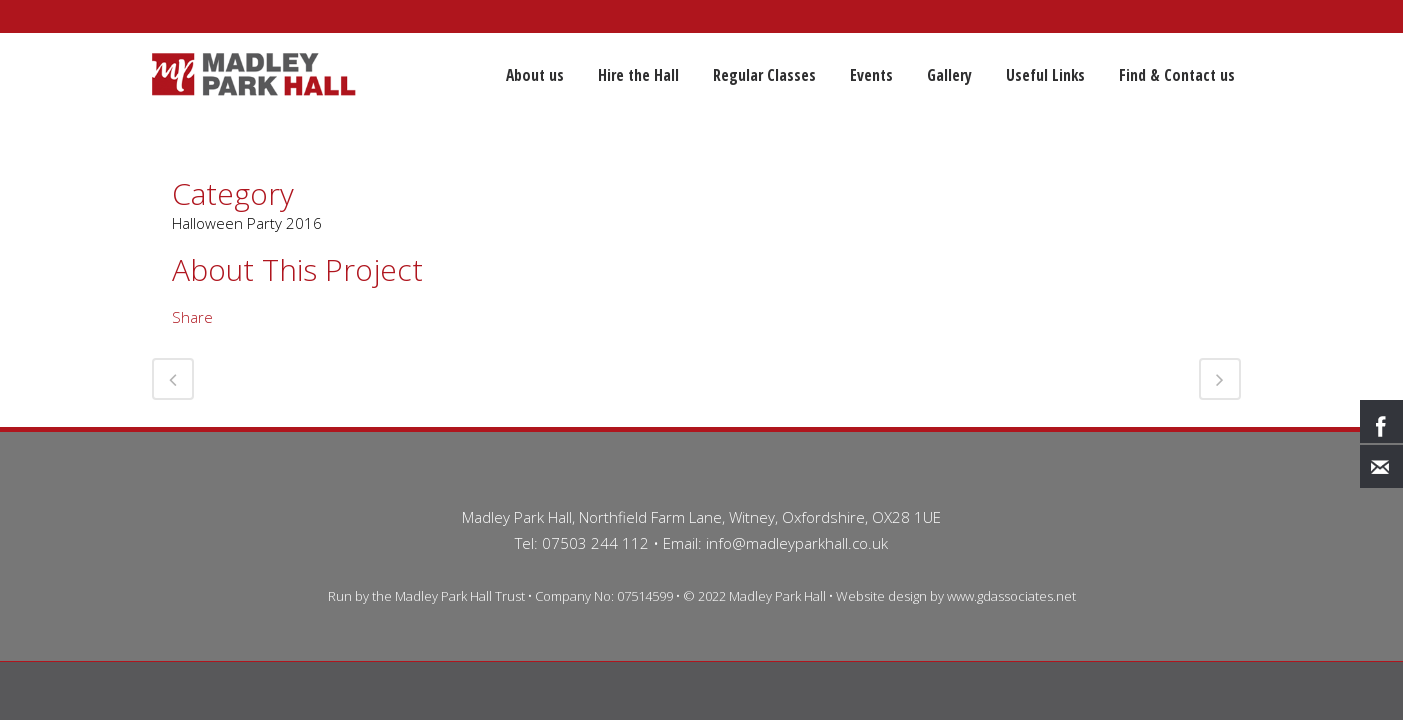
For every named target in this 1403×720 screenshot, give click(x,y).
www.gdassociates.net (1011, 596)
